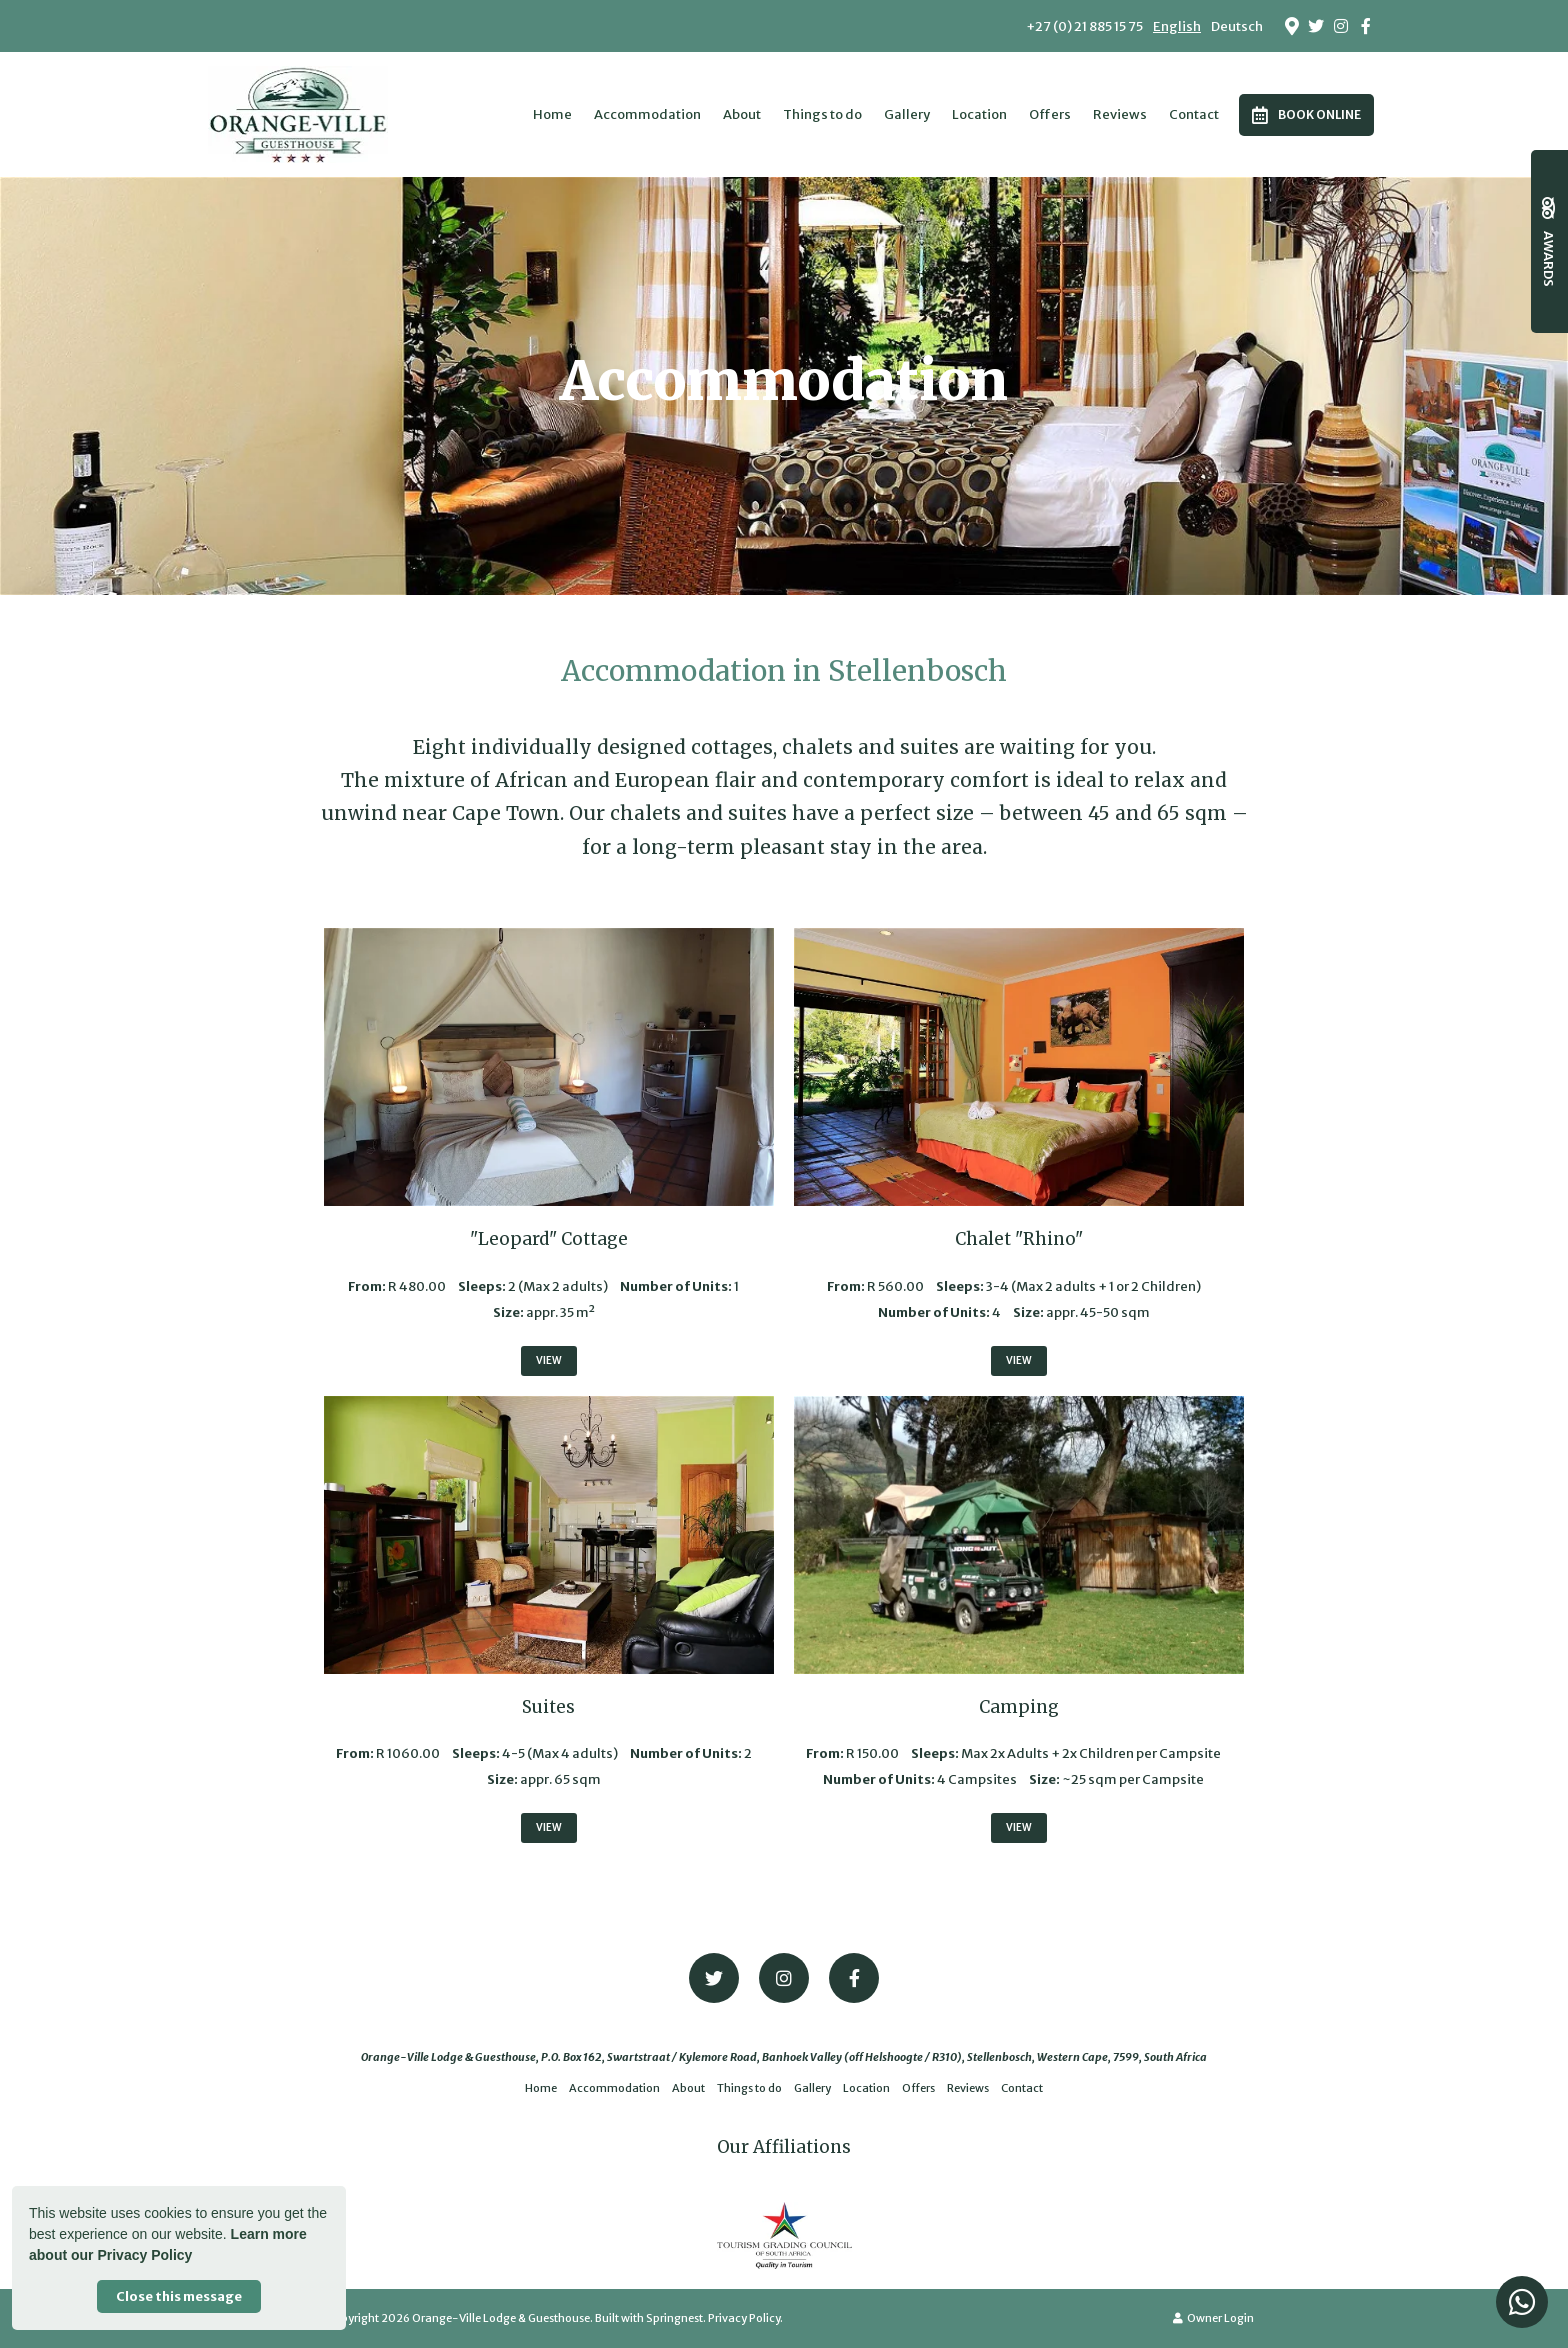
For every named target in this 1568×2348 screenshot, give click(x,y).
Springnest (674, 2318)
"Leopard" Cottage (549, 1239)
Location (979, 114)
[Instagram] (1341, 26)
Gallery (907, 114)
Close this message (179, 2296)
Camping (1019, 1707)
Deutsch (1237, 26)
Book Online (1306, 115)
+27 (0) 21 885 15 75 (1084, 26)
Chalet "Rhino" (1019, 1239)
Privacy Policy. (745, 2318)
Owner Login (1213, 2318)
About (742, 114)
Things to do (822, 114)
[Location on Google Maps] (1291, 25)
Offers (1050, 114)
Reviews (1120, 114)
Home (552, 114)
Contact (1194, 114)
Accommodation (647, 114)
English (1177, 26)
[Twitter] (1316, 26)
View (549, 1360)
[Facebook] (1366, 26)
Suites (548, 1707)
